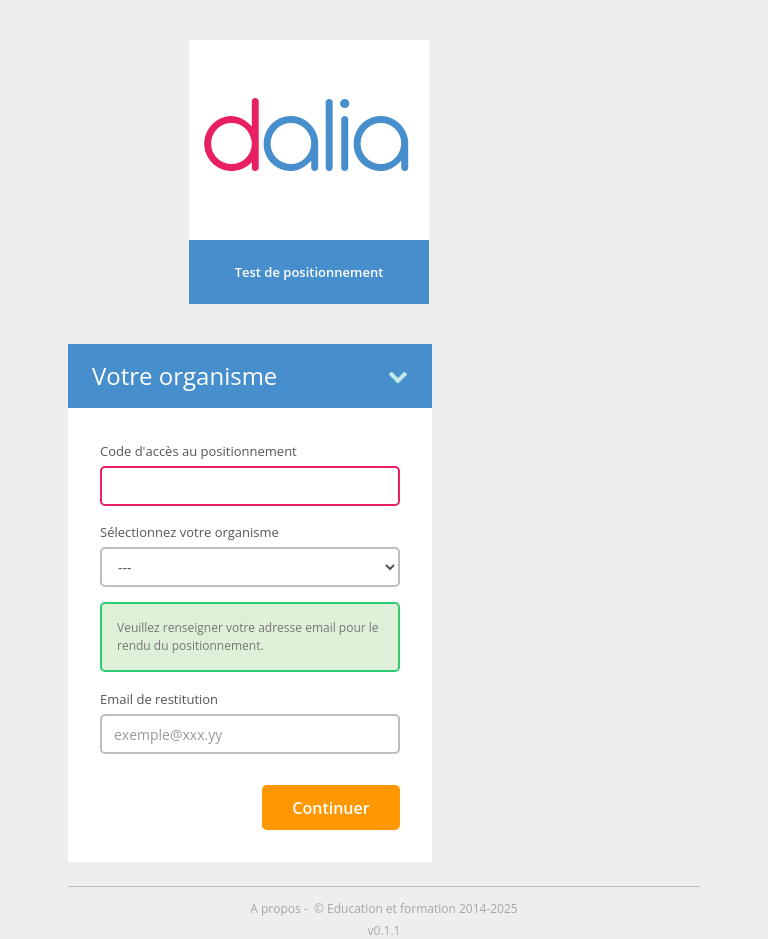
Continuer (330, 808)
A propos (277, 908)
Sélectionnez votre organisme (189, 532)
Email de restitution (159, 699)
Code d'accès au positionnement (198, 451)
